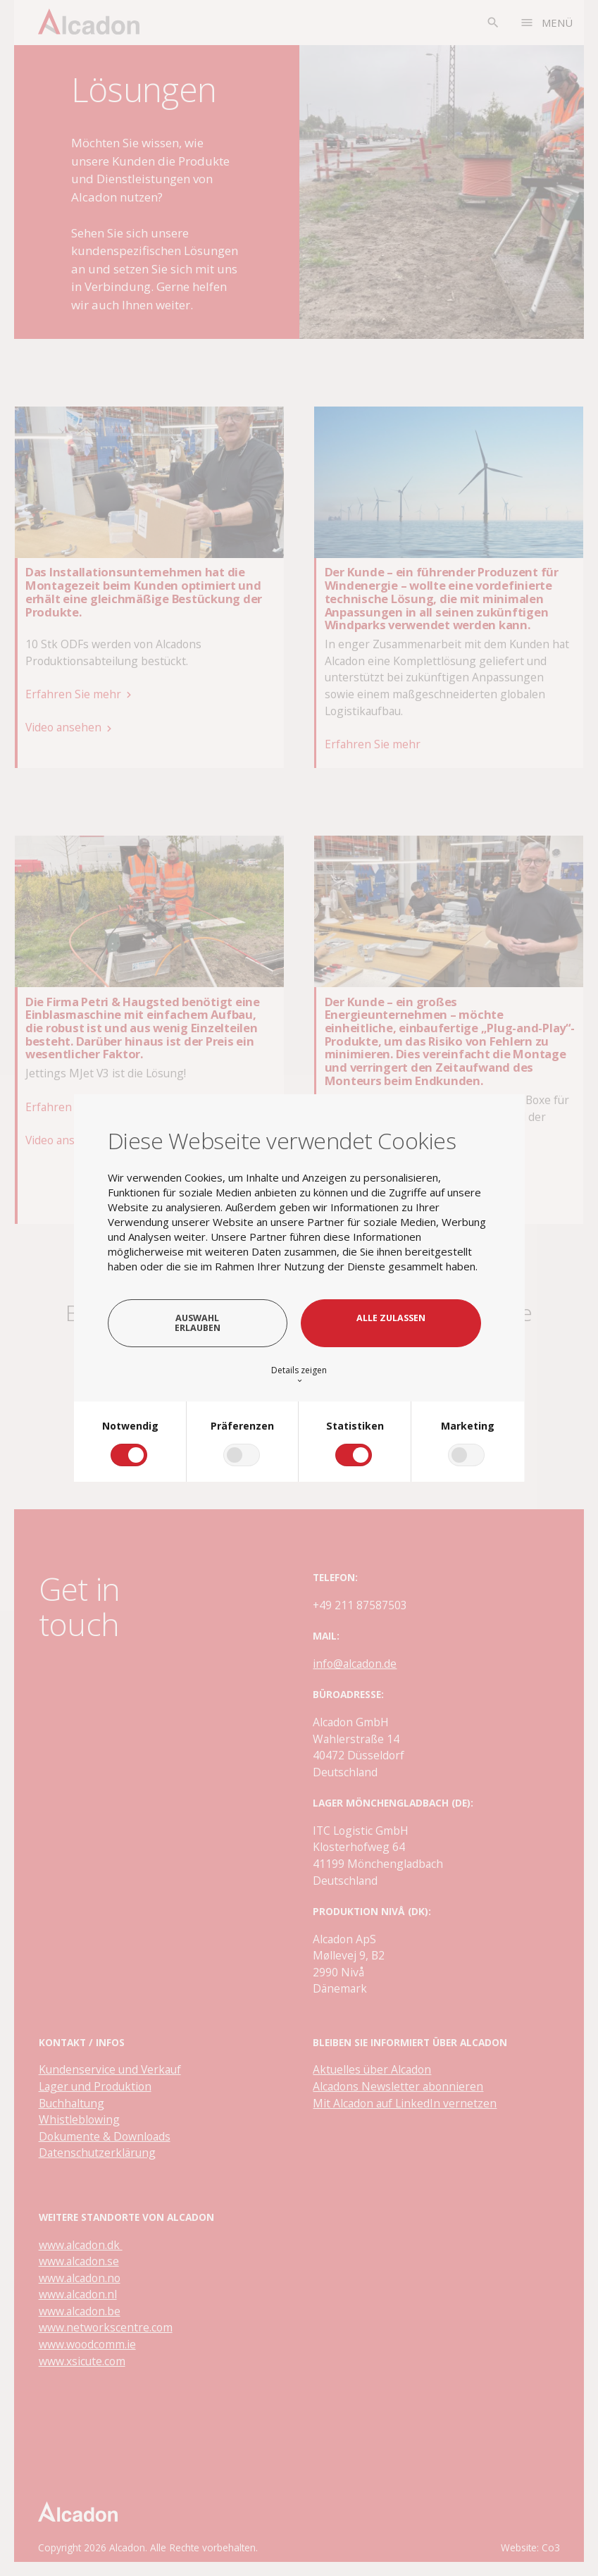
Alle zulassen (390, 1318)
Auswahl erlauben (197, 1323)
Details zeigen (299, 1374)
